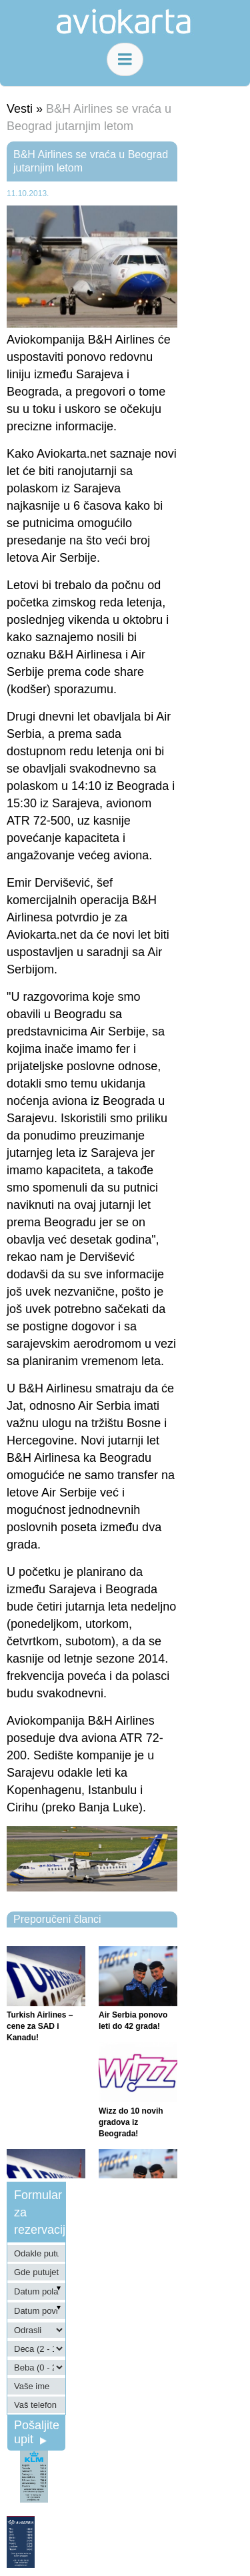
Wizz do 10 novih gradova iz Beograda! (131, 2122)
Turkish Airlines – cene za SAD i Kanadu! (40, 2026)
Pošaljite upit (36, 2432)
